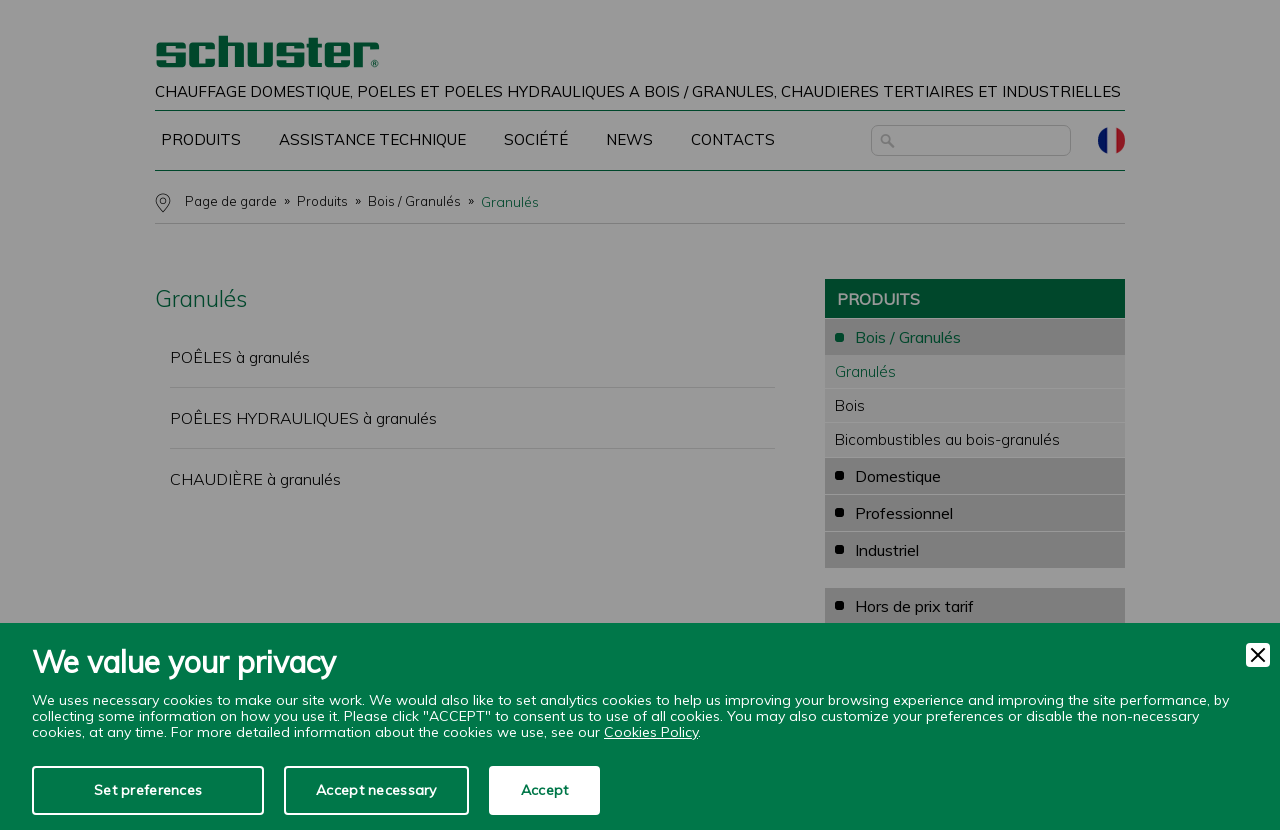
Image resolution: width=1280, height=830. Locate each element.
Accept (545, 790)
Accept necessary (376, 790)
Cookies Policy (651, 732)
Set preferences (148, 790)
